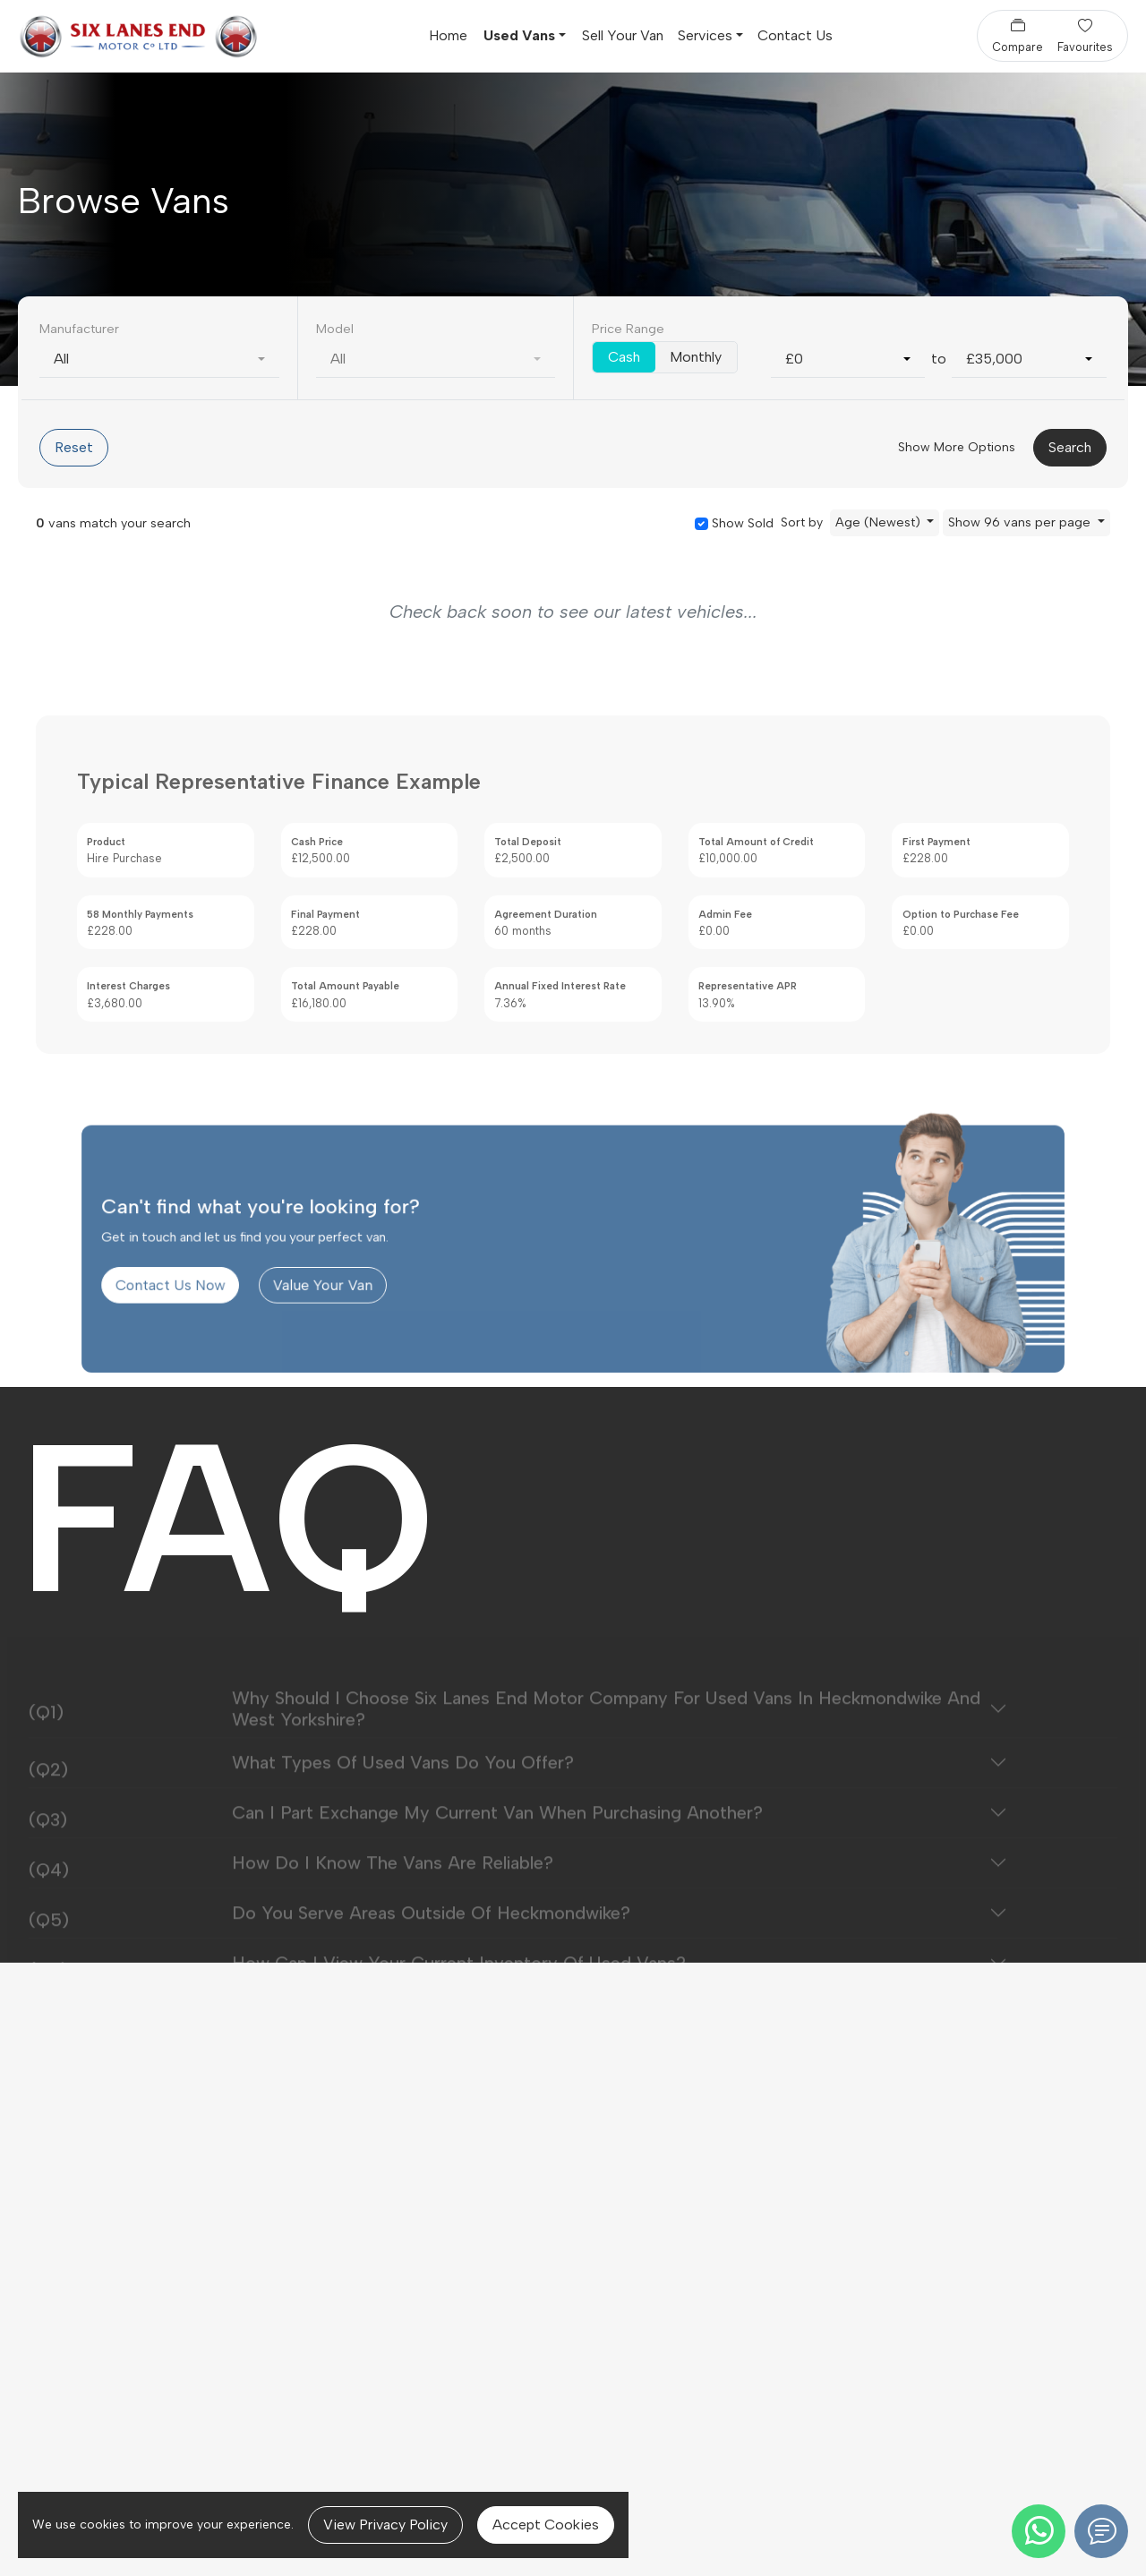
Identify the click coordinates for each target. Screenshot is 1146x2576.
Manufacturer (79, 329)
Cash (624, 356)
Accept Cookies (545, 2524)
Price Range (628, 329)
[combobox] (159, 359)
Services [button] (705, 35)
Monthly (696, 356)
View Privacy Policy (385, 2524)
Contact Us (795, 35)
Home (448, 35)
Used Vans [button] (519, 35)
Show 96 (1021, 522)
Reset (74, 447)
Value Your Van (382, 1324)
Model (335, 329)
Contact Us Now (265, 1324)
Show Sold (741, 523)
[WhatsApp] (1038, 2531)
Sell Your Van (622, 35)
